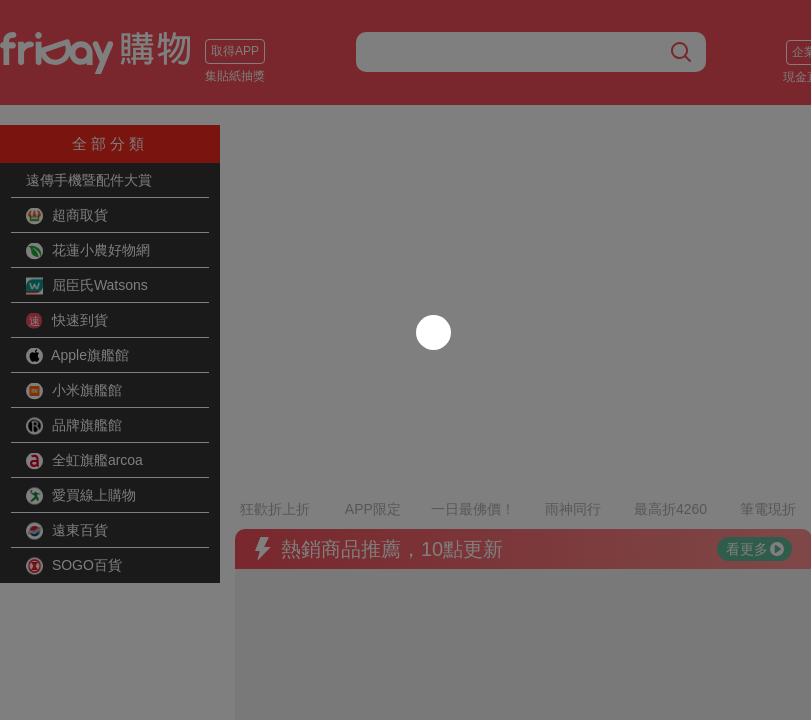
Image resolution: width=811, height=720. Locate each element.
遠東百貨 (67, 531)
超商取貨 (67, 216)
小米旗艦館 (74, 391)
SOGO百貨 (74, 566)
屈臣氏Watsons (87, 286)
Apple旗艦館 (77, 356)
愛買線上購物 (81, 496)
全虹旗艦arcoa (84, 461)
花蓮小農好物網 (88, 251)
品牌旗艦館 (74, 426)
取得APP (235, 51)
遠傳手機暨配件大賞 (89, 180)
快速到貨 (67, 321)
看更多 (755, 495)
